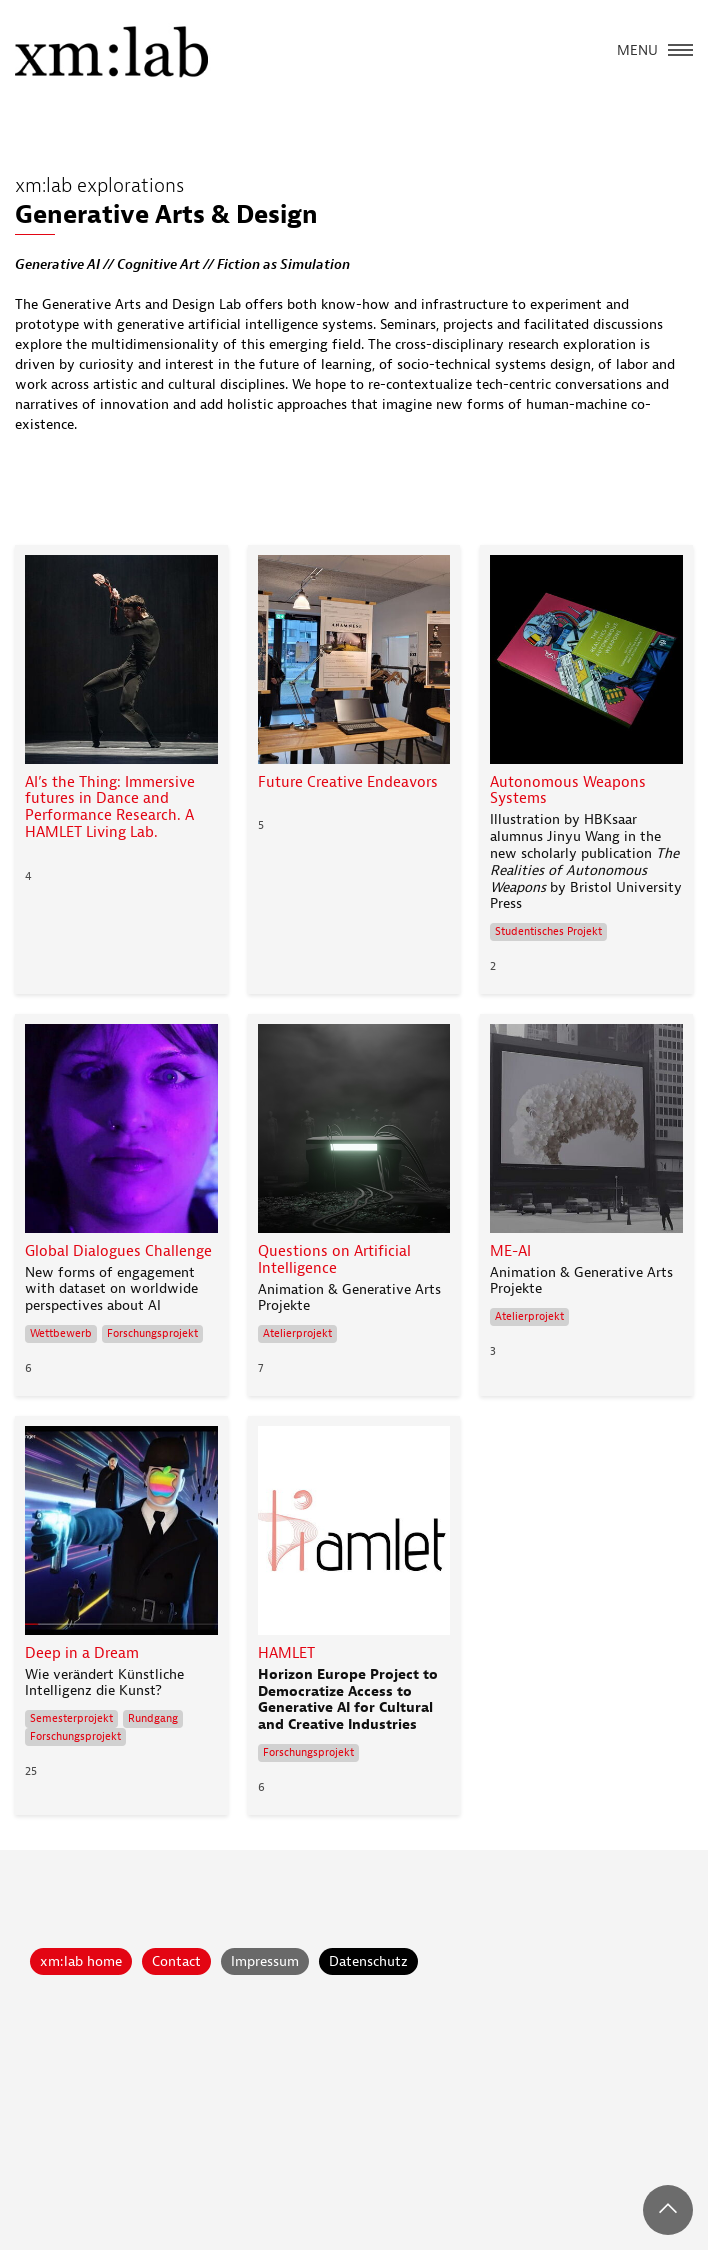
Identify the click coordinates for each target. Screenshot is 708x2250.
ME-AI (510, 1251)
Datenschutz (368, 1961)
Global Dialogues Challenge (118, 1251)
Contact (176, 1961)
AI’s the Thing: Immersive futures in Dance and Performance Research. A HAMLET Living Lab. (110, 808)
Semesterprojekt (71, 1718)
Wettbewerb (61, 1333)
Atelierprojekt (297, 1333)
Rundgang (153, 1718)
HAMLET (286, 1653)
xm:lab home (81, 1961)
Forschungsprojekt (152, 1333)
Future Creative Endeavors (348, 782)
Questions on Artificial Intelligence (334, 1260)
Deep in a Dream (82, 1653)
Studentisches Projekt (548, 931)
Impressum (265, 1961)
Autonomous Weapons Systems (568, 791)
